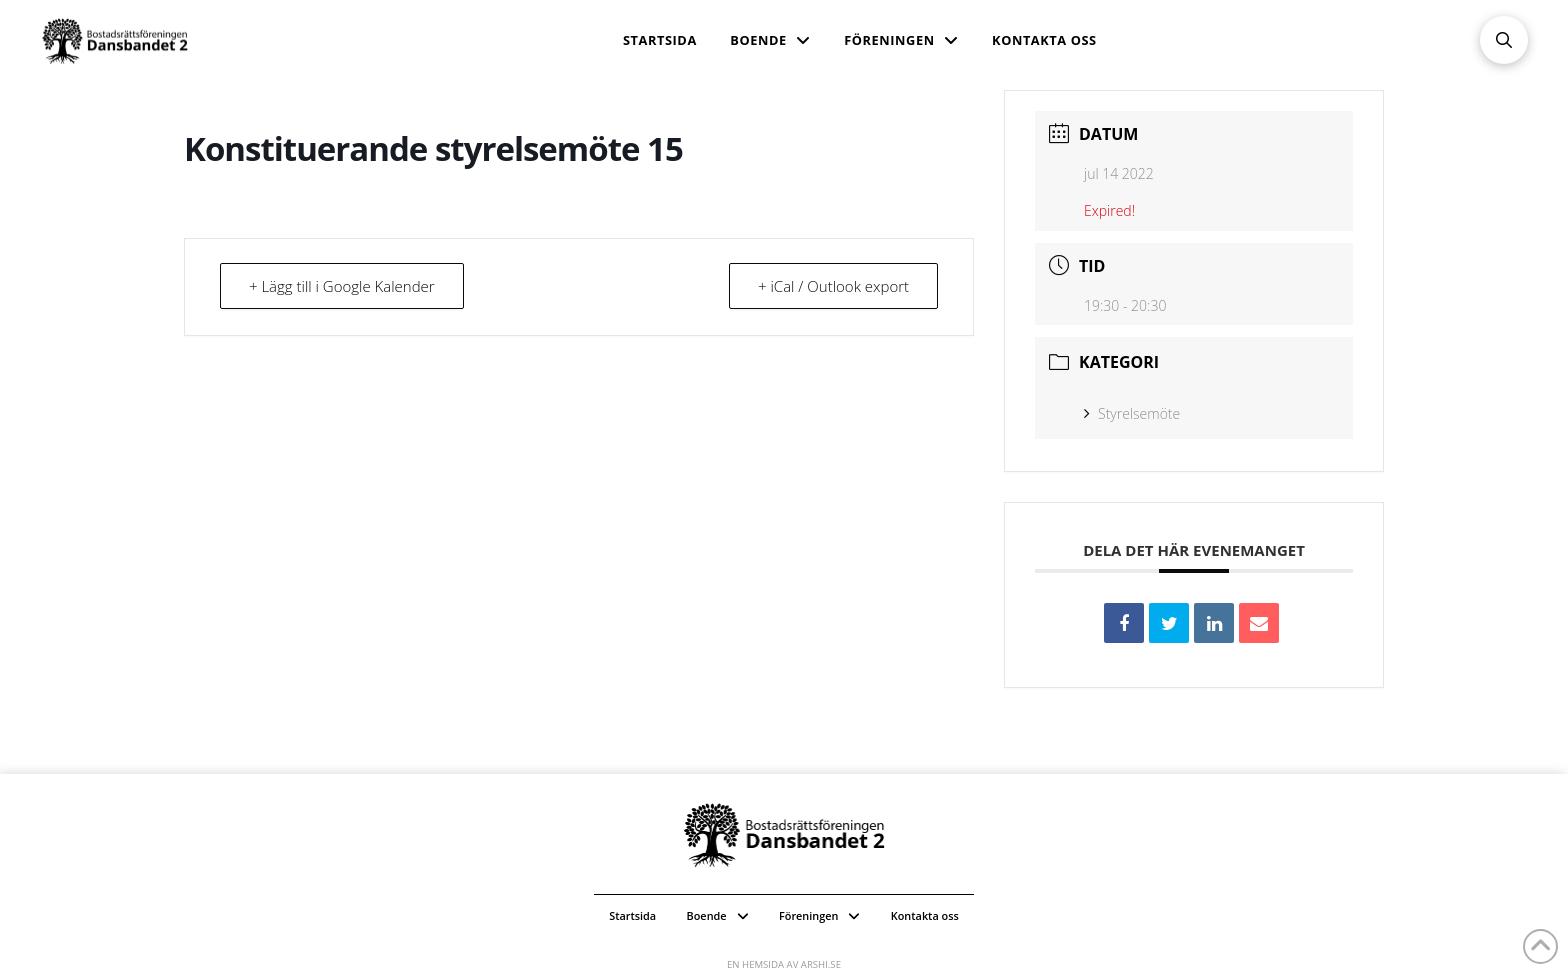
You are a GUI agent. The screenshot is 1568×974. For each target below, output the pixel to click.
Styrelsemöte (1132, 413)
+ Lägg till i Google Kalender (342, 286)
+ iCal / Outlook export (833, 286)
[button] (1504, 40)
